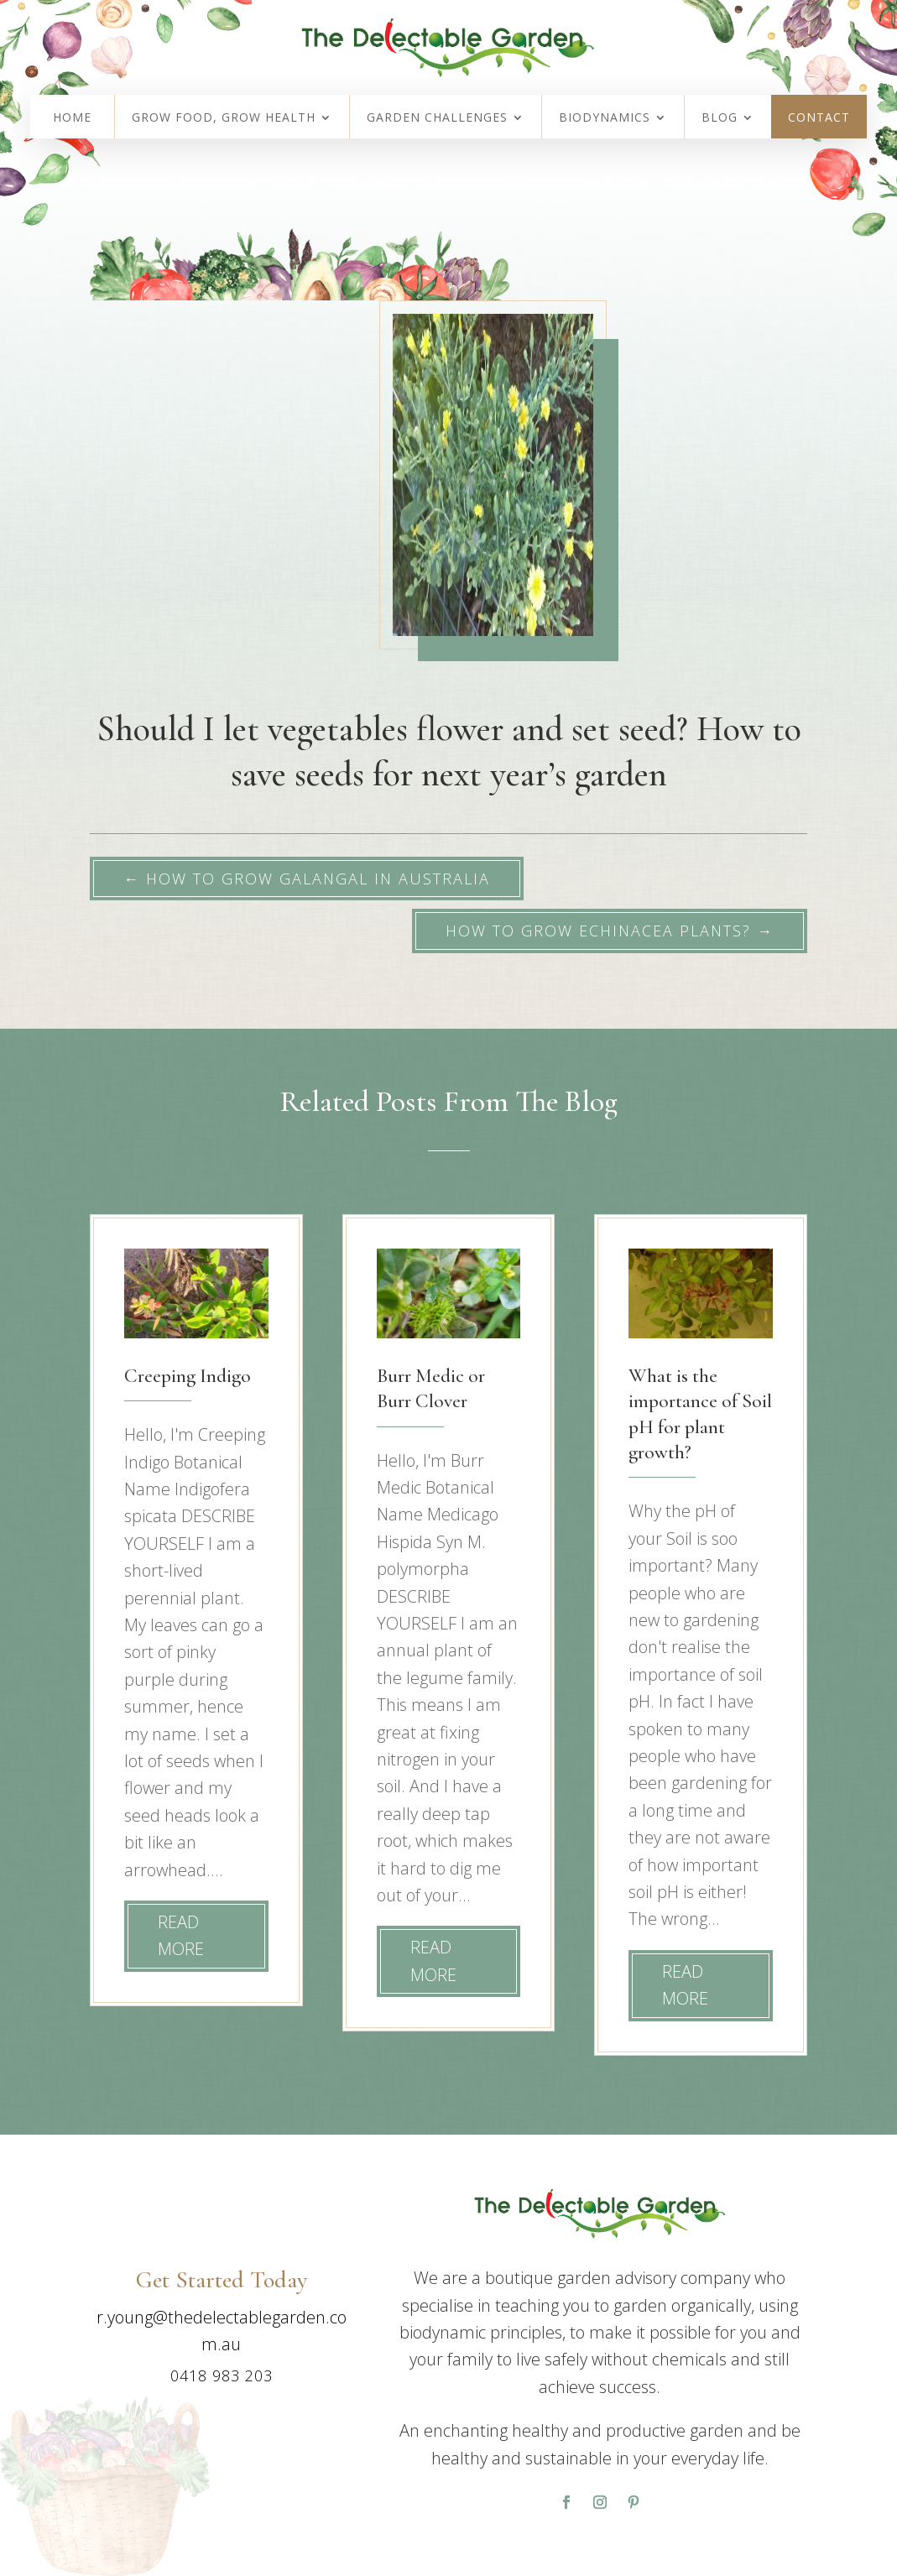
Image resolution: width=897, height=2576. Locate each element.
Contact (819, 118)
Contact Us (169, 2423)
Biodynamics (604, 118)
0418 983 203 (221, 2375)
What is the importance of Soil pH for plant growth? (700, 1414)
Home (72, 118)
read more (181, 1935)
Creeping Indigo (187, 1376)
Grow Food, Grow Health (224, 118)
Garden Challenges (437, 118)
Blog (719, 118)
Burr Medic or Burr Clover (431, 1388)
